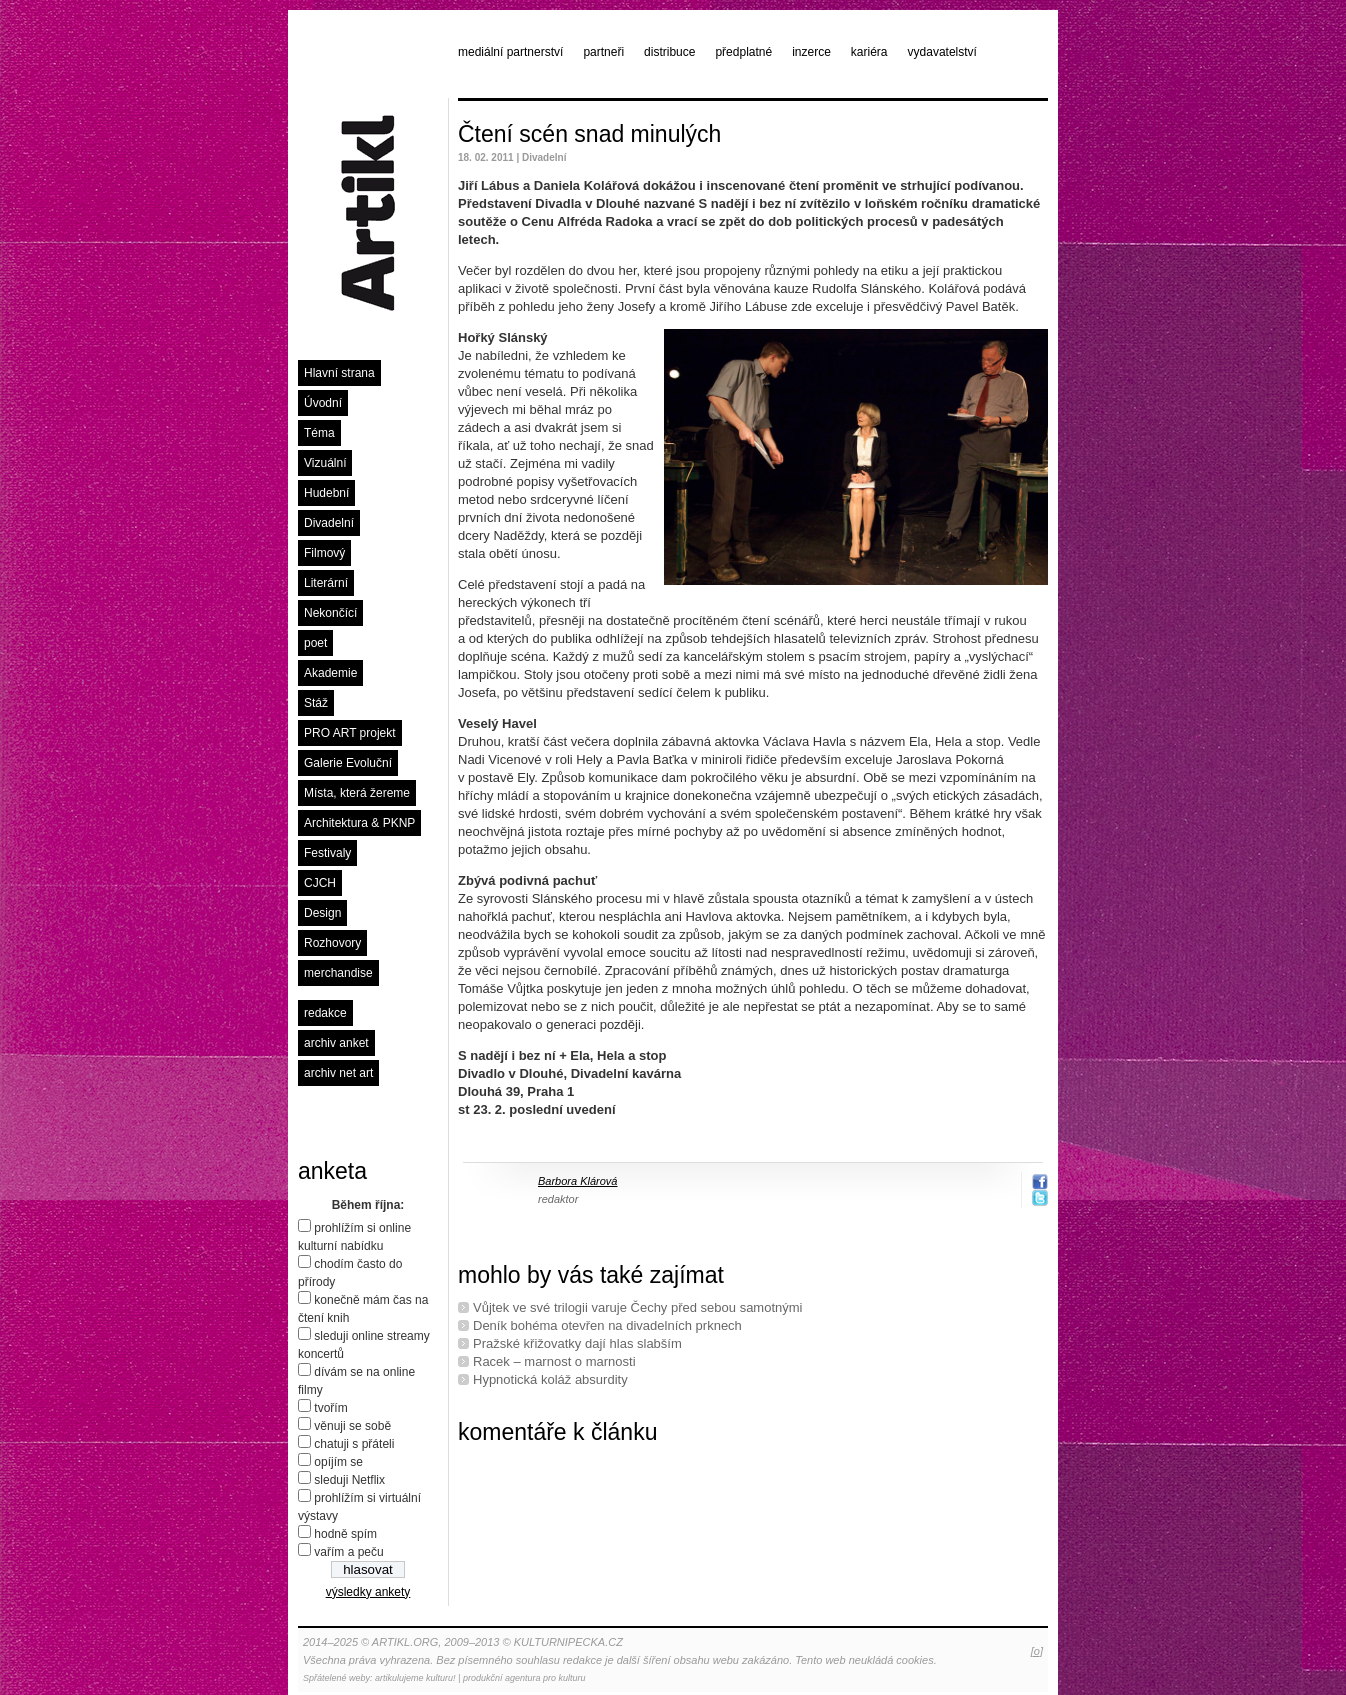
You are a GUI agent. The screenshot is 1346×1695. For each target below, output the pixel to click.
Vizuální (325, 463)
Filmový (324, 553)
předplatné (743, 52)
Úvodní (323, 403)
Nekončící (330, 613)
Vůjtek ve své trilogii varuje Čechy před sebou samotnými (637, 1307)
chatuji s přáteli (354, 1444)
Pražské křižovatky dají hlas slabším (577, 1343)
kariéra (869, 52)
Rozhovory (332, 943)
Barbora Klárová (578, 1181)
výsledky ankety (368, 1592)
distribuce (669, 52)
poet (315, 643)
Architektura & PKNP (359, 823)
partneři (603, 52)
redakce (325, 1013)
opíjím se (338, 1462)
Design (322, 913)
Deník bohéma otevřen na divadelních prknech (607, 1325)
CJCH (320, 883)
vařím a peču (348, 1552)
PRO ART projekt (350, 733)
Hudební (326, 493)
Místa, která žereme (357, 793)
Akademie (330, 673)
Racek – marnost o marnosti (554, 1361)
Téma (319, 433)
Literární (326, 583)
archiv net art (338, 1073)
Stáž (316, 703)
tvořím (330, 1408)
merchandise (338, 973)
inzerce (811, 52)
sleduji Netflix (349, 1480)
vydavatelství (942, 52)
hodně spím (345, 1534)
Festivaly (327, 853)
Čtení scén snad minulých (589, 134)
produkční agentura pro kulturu (524, 1678)
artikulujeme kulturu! (415, 1678)
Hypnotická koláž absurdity (550, 1379)
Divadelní (329, 523)
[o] (1037, 1651)
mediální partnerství (510, 52)
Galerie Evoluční (348, 763)
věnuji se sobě (352, 1426)
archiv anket (336, 1043)
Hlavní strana (339, 373)
